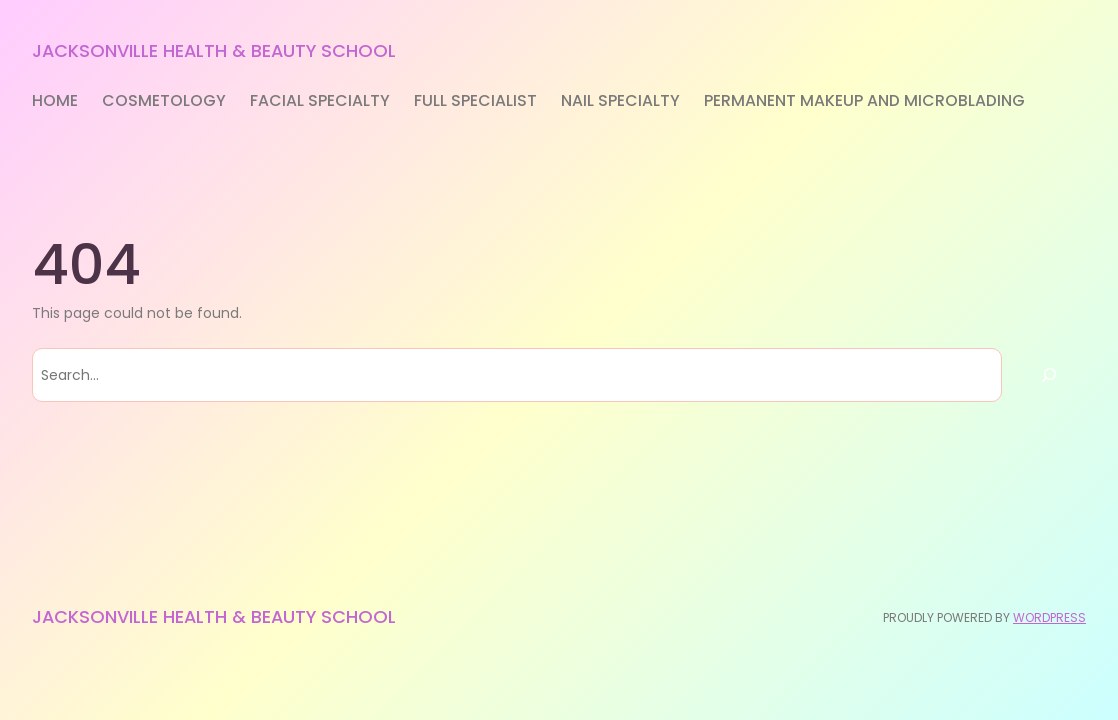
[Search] (1049, 375)
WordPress (1049, 617)
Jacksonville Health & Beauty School (214, 50)
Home (55, 100)
